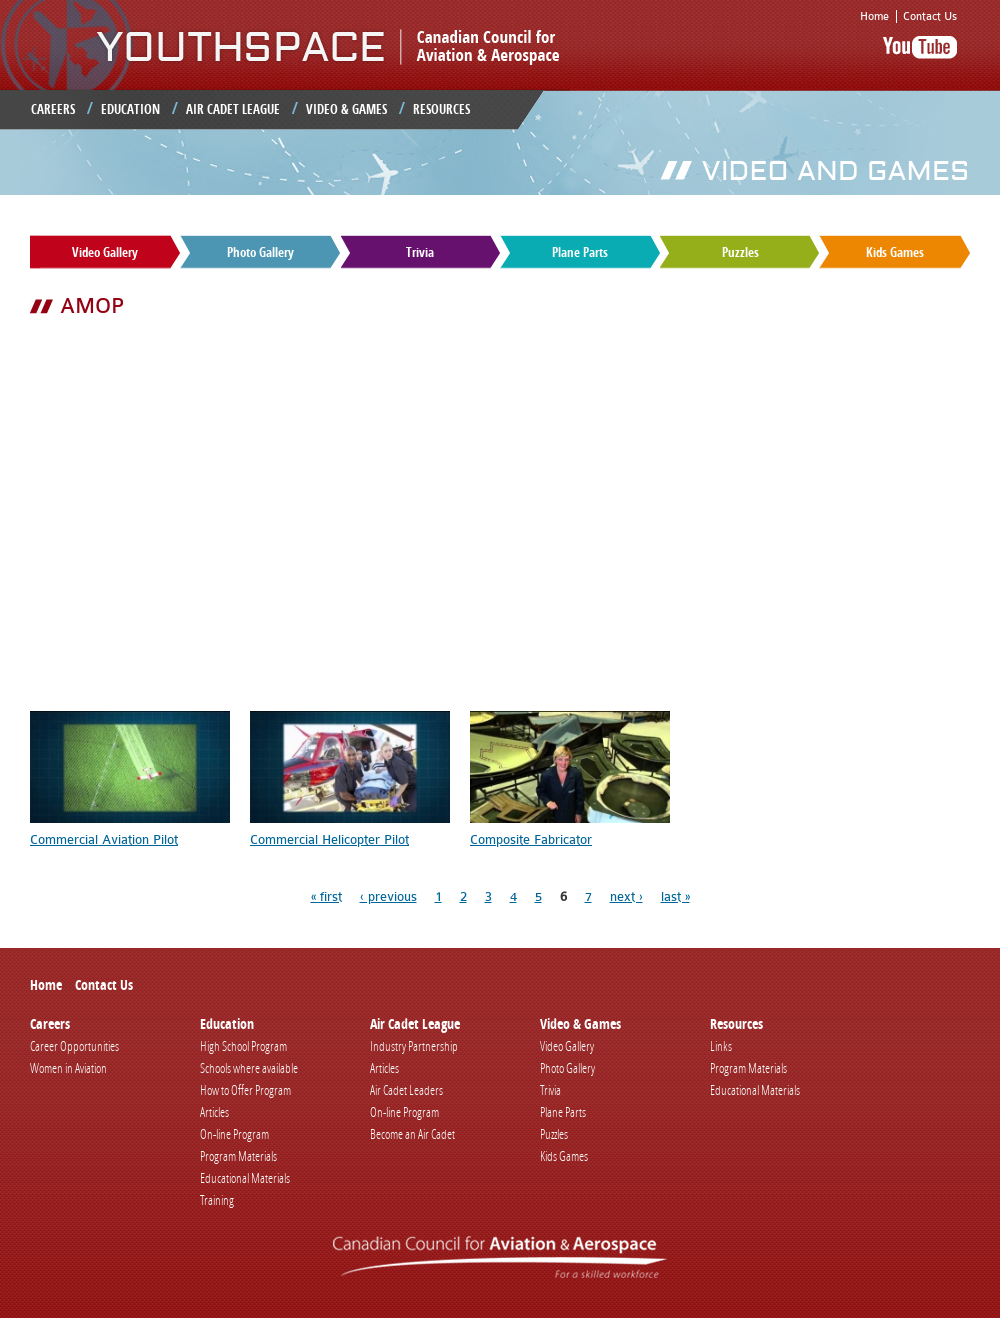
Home (874, 16)
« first (326, 896)
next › (626, 896)
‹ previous (388, 896)
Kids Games (895, 252)
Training (217, 1200)
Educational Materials (245, 1178)
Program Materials (238, 1156)
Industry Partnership (414, 1046)
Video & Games (346, 109)
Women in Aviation (68, 1068)
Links (721, 1046)
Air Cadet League (233, 109)
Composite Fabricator (531, 839)
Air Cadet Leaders (406, 1090)
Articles (214, 1112)
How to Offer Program (245, 1090)
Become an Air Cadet (412, 1134)
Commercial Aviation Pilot (104, 839)
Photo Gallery (260, 252)
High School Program (243, 1046)
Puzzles (740, 252)
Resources (441, 109)
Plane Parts (580, 252)
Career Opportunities (74, 1046)
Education (130, 109)
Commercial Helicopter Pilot (329, 839)
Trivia (420, 252)
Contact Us (930, 16)
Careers (53, 109)
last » (675, 896)
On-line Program (234, 1134)
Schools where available (249, 1068)
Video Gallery (105, 252)
